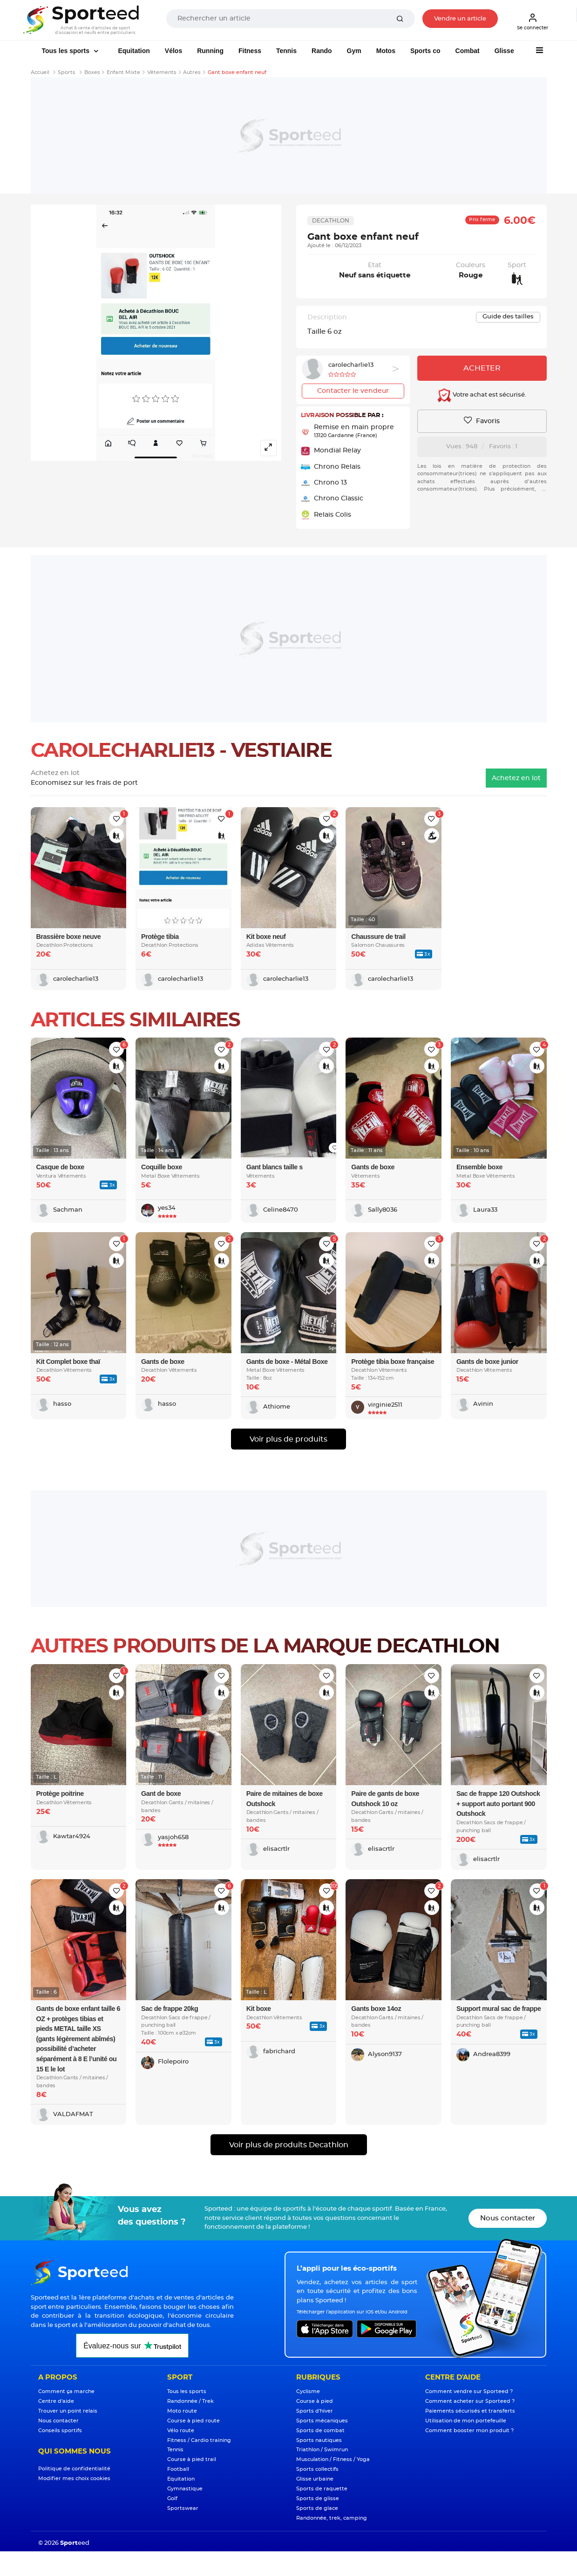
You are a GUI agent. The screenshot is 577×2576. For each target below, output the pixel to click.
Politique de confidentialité (74, 2468)
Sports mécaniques (322, 2420)
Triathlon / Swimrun (322, 2449)
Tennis (286, 50)
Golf (172, 2498)
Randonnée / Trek (190, 2401)
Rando (322, 50)
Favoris (482, 421)
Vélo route (180, 2430)
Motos (385, 50)
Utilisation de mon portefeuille (465, 2420)
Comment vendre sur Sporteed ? (469, 2391)
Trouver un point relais (67, 2411)
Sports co (425, 50)
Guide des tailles (508, 317)
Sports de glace (317, 2508)
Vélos (173, 50)
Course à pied (314, 2401)
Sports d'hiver (314, 2411)
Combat (467, 50)
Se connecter (532, 21)
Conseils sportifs (60, 2430)
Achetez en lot (516, 778)
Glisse (504, 50)
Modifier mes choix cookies (74, 2478)
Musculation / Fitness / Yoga (333, 2459)
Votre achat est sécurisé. (481, 395)
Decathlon (330, 220)
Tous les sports (66, 50)
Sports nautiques (319, 2440)
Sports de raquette (321, 2488)
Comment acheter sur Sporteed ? (470, 2401)
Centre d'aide (56, 2401)
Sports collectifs (317, 2469)
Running (210, 50)
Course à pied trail (191, 2459)
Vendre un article (460, 19)
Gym (354, 50)
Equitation (133, 50)
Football (178, 2469)
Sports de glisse (317, 2498)
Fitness (249, 50)
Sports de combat (320, 2430)
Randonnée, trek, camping (331, 2518)
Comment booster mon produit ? (469, 2430)
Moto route (182, 2411)
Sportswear (182, 2508)
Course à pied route (193, 2420)
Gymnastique (185, 2488)
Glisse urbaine (314, 2479)
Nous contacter (507, 2218)
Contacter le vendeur (353, 391)
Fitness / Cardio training (199, 2440)
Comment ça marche (66, 2391)
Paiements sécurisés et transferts (470, 2411)
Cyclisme (308, 2391)
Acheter (482, 368)
